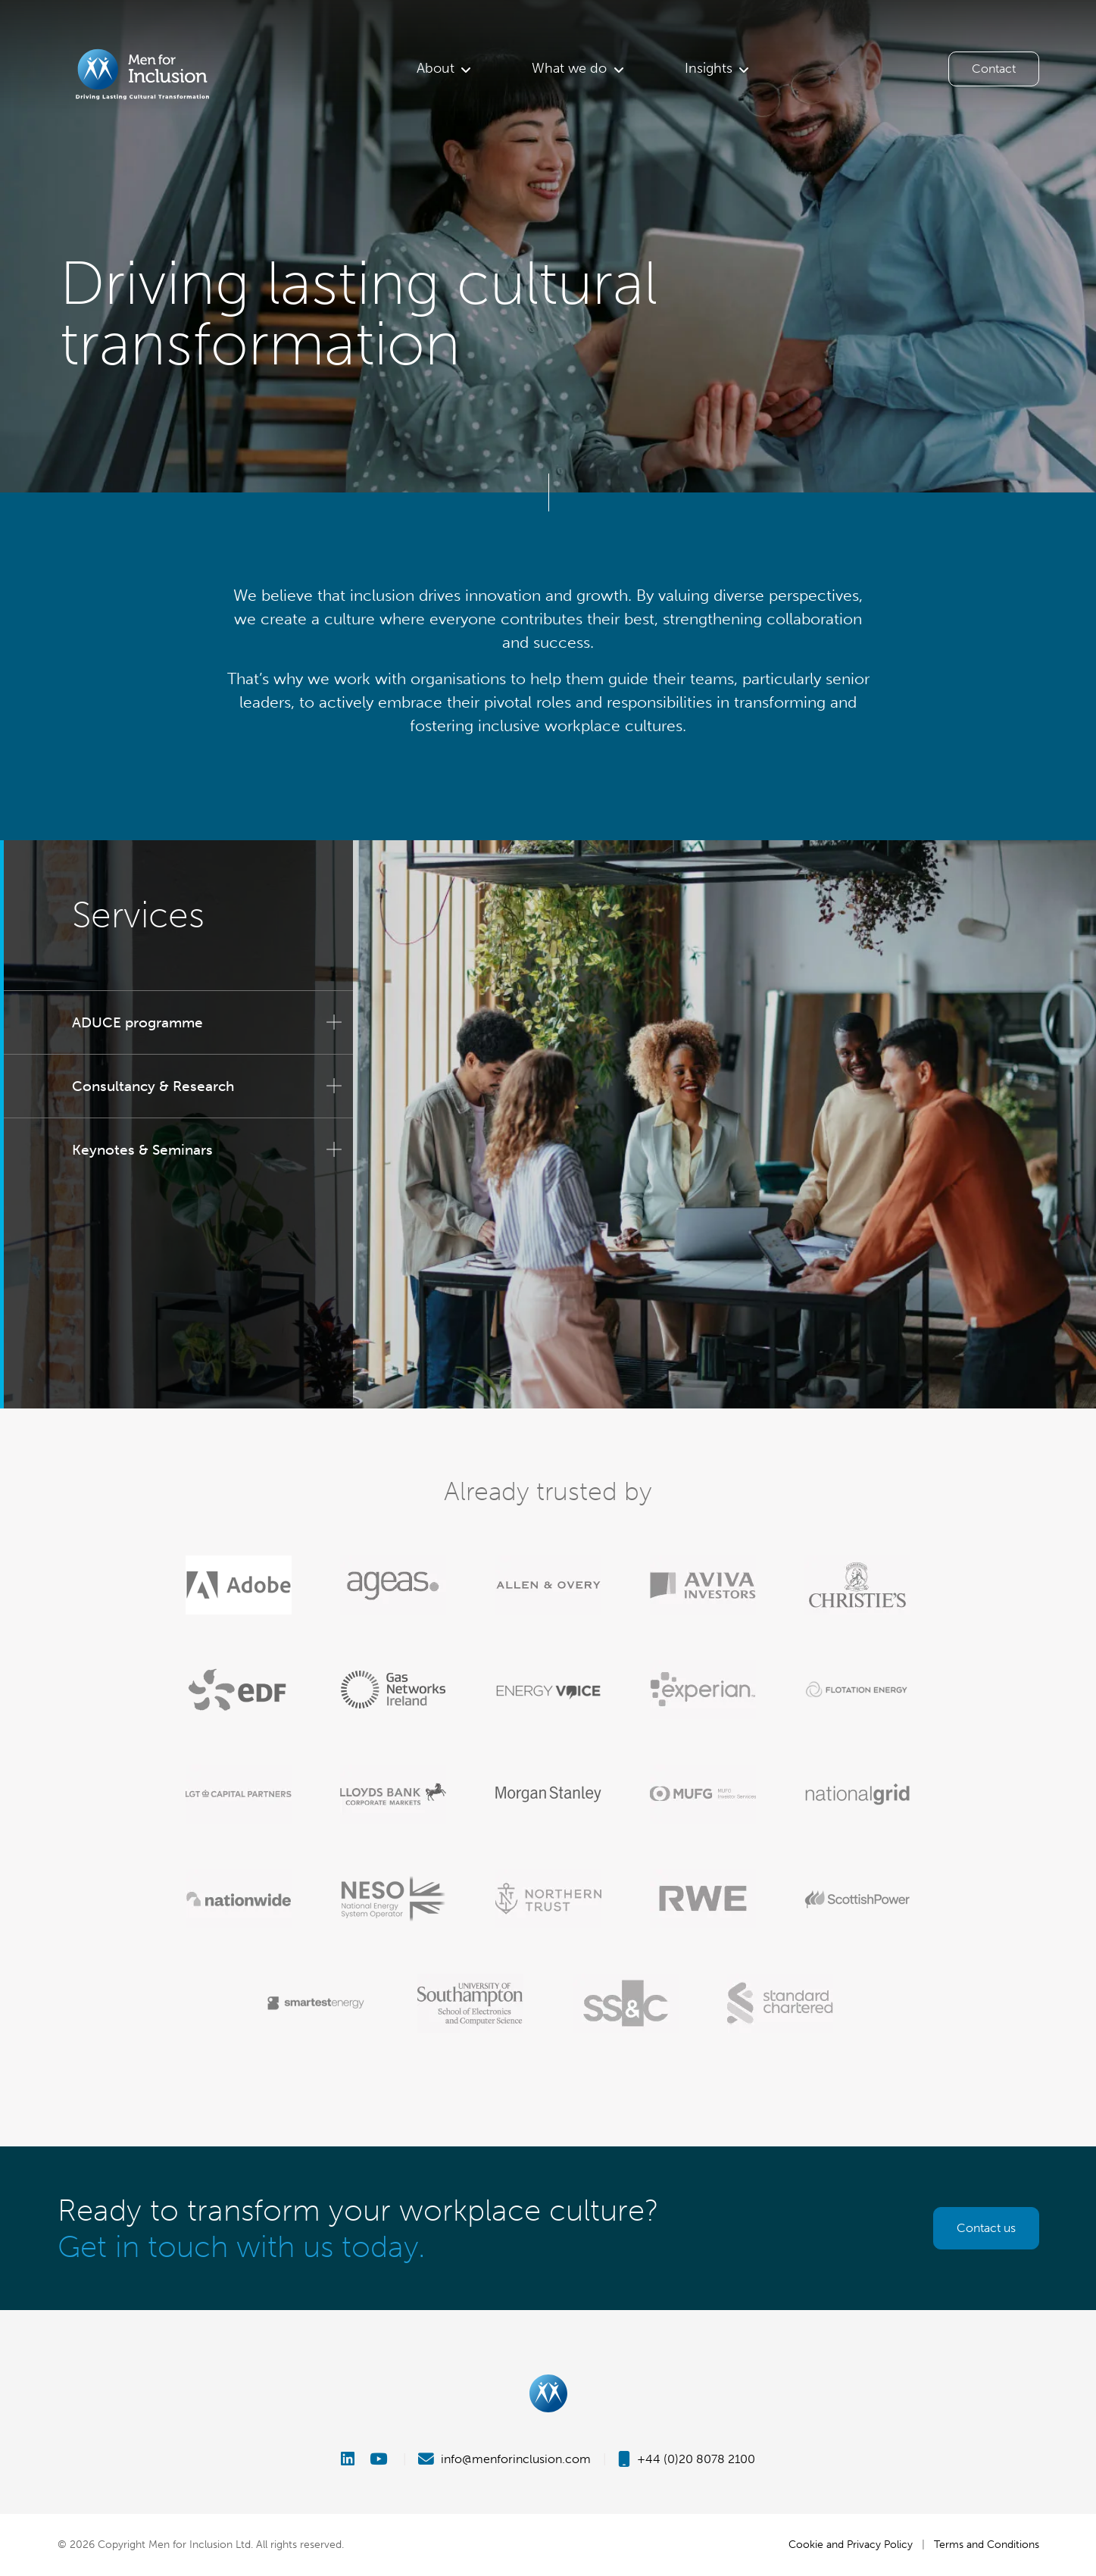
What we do (569, 68)
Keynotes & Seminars (142, 1149)
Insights (708, 68)
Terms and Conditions (986, 2544)
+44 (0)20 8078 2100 (686, 2459)
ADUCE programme (137, 1022)
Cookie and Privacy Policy (850, 2544)
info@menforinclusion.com (504, 2459)
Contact (994, 68)
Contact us (986, 2228)
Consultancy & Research (153, 1086)
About (435, 68)
